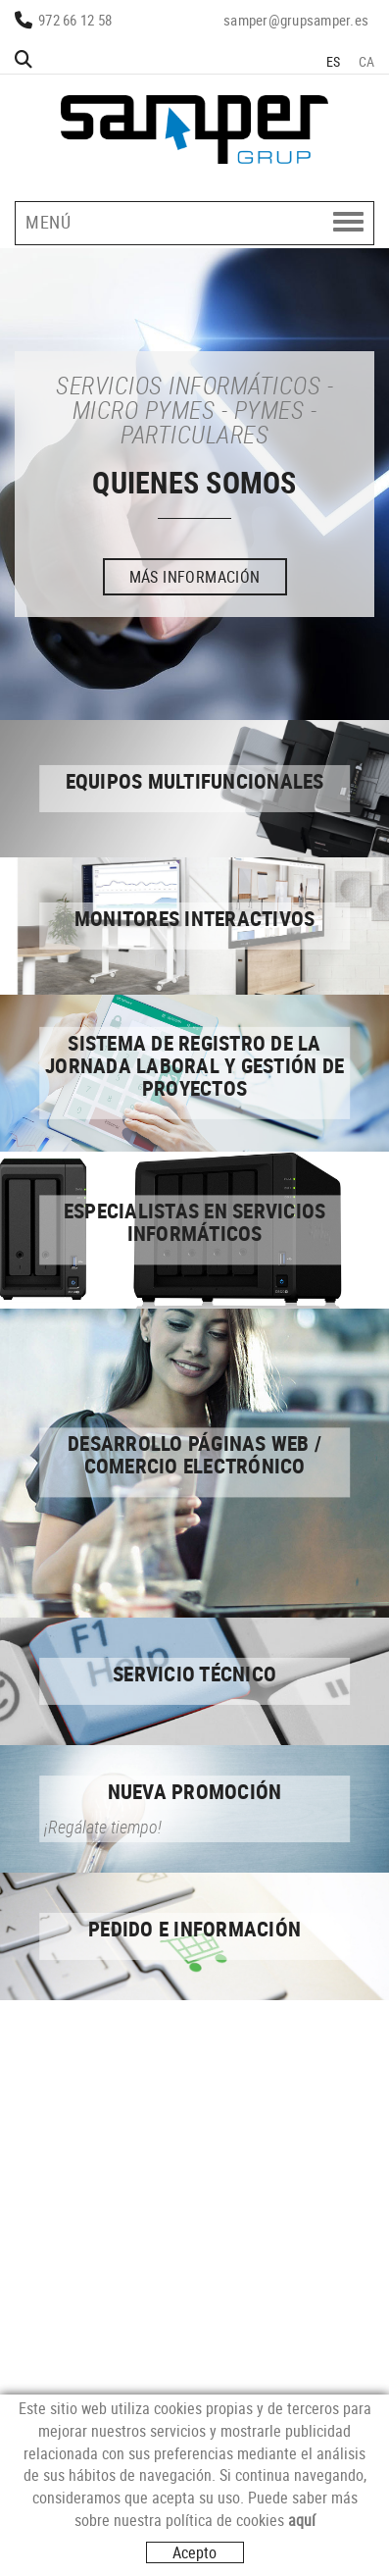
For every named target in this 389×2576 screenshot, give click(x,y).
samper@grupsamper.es (295, 19)
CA (367, 61)
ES (333, 61)
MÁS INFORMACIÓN (195, 577)
